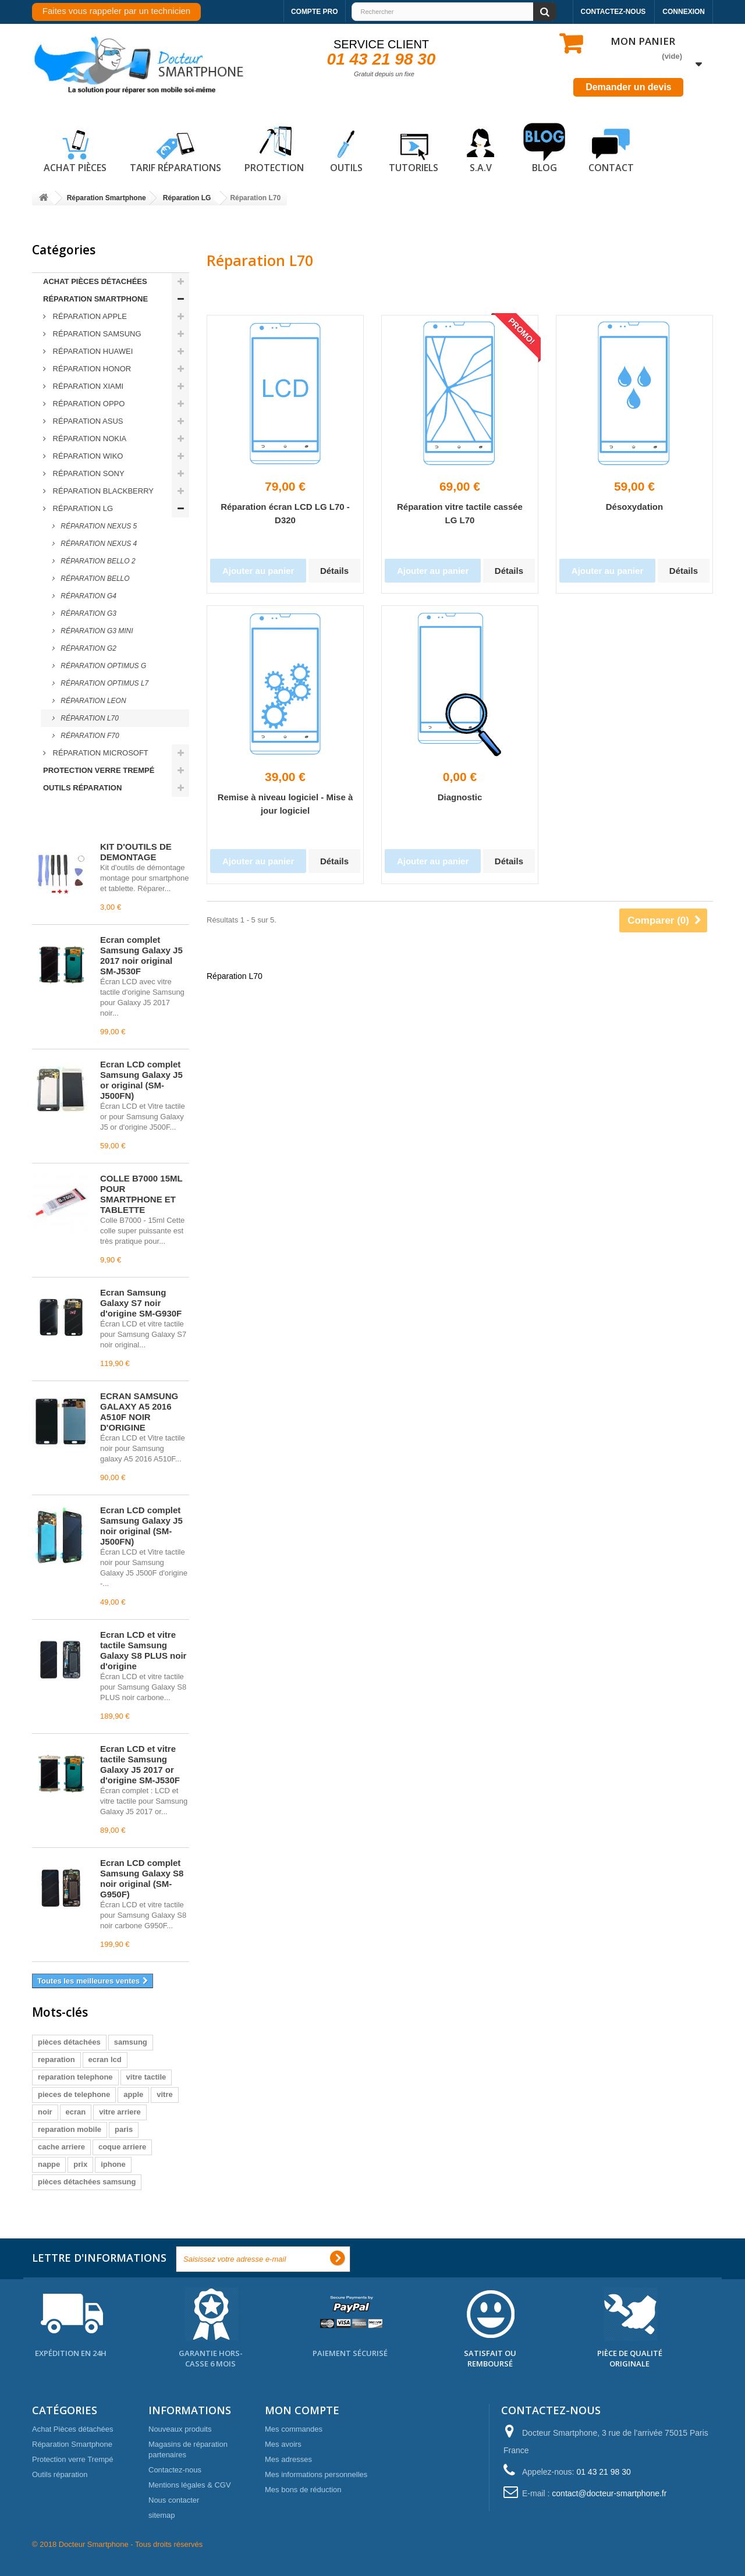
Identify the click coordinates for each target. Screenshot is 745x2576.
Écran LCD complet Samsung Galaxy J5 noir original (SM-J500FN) (141, 1525)
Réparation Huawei (92, 351)
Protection (274, 148)
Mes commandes (293, 2429)
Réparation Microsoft (99, 752)
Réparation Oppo (88, 403)
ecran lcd (105, 2059)
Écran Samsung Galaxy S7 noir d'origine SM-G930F (141, 1302)
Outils (346, 148)
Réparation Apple (89, 316)
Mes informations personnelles (316, 2474)
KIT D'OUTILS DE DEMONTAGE (136, 852)
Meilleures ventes (84, 820)
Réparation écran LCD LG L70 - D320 (285, 513)
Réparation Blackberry (102, 491)
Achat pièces (75, 148)
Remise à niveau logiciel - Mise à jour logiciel (285, 803)
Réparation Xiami (87, 386)
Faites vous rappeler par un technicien (116, 11)
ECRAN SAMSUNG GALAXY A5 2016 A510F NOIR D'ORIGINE (139, 1411)
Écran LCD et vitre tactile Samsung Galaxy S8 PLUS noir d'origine (143, 1650)
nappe (49, 2164)
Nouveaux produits (179, 2429)
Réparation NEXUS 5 (98, 526)
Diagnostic (460, 797)
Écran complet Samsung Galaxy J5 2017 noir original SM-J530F (141, 955)
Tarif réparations (175, 148)
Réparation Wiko (87, 456)
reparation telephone (75, 2077)
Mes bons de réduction (303, 2489)
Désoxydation (634, 507)
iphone (113, 2164)
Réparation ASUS (87, 421)
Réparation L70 (89, 718)
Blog (544, 148)
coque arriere (122, 2146)
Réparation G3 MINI (96, 631)
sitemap (161, 2515)
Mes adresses (288, 2459)
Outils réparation (82, 787)
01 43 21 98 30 (381, 59)
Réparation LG (82, 508)
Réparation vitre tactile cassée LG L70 (460, 513)
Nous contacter (173, 2500)
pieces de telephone (74, 2094)
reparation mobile (69, 2129)
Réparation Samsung (96, 333)
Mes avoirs (283, 2444)
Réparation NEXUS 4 (98, 544)
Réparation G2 (87, 648)
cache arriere (61, 2146)
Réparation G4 (87, 596)
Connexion (683, 12)
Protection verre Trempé (98, 770)
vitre (164, 2094)
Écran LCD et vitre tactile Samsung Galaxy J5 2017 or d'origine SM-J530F (140, 1764)
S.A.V (481, 148)
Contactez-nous (613, 12)
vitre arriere (120, 2111)
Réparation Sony (88, 473)
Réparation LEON (92, 701)
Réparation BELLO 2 (97, 561)
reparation (56, 2059)
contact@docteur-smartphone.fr (609, 2493)
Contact (611, 148)
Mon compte (302, 2410)
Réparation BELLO (94, 578)
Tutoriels (413, 148)
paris (124, 2129)
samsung (130, 2042)
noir (45, 2111)
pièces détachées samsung (87, 2181)
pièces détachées (69, 2042)
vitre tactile (146, 2077)
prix (80, 2164)
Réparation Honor (91, 368)
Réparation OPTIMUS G (102, 666)
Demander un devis (629, 87)
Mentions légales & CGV (189, 2485)
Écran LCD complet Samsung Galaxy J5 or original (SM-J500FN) (141, 1080)
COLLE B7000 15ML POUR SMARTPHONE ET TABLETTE (141, 1194)
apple (133, 2094)
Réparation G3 (87, 613)
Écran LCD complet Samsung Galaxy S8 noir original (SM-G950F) (141, 1878)
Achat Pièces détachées (95, 281)
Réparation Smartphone (95, 298)
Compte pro (314, 12)
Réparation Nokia (88, 438)
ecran (76, 2111)
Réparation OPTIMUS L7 (103, 683)
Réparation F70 (89, 736)
